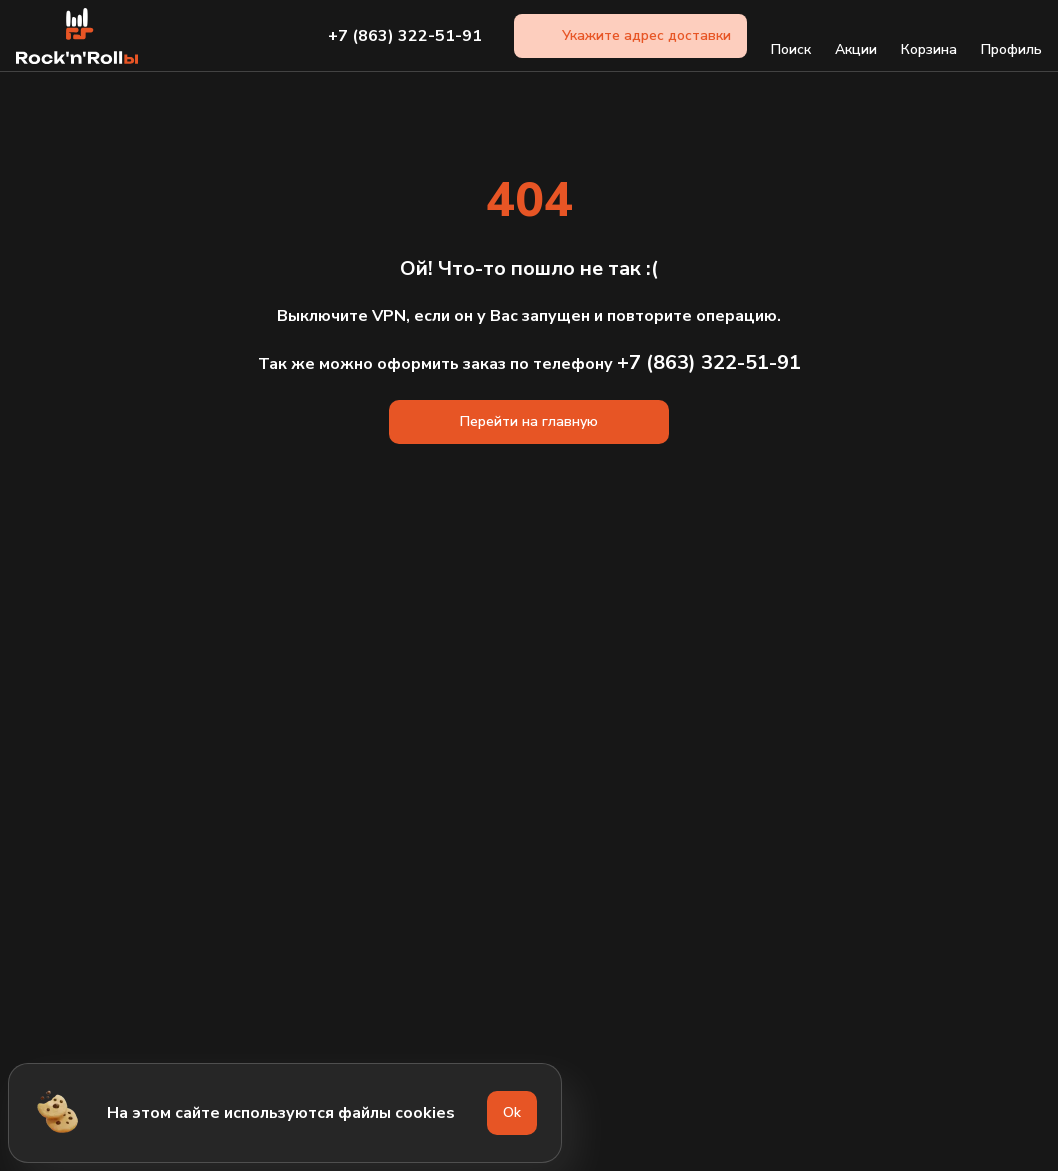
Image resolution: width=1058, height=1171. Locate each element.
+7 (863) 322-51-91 (405, 36)
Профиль (1011, 36)
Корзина (929, 36)
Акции (856, 36)
